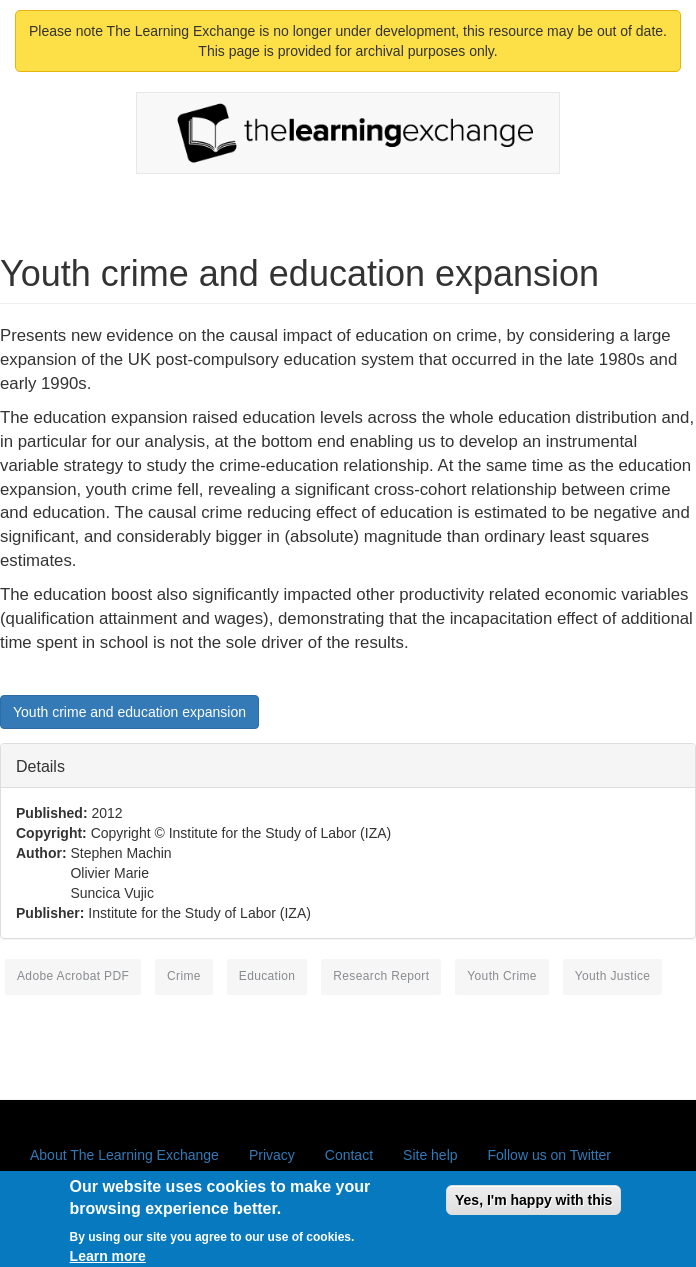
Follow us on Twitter (549, 1155)
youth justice (613, 976)
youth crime (502, 976)
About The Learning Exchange (124, 1155)
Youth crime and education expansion (129, 712)
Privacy (272, 1155)
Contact (349, 1155)
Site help (430, 1155)
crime (184, 976)
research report (381, 976)
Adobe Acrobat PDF (73, 976)
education (267, 976)
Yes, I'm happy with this (533, 1206)
